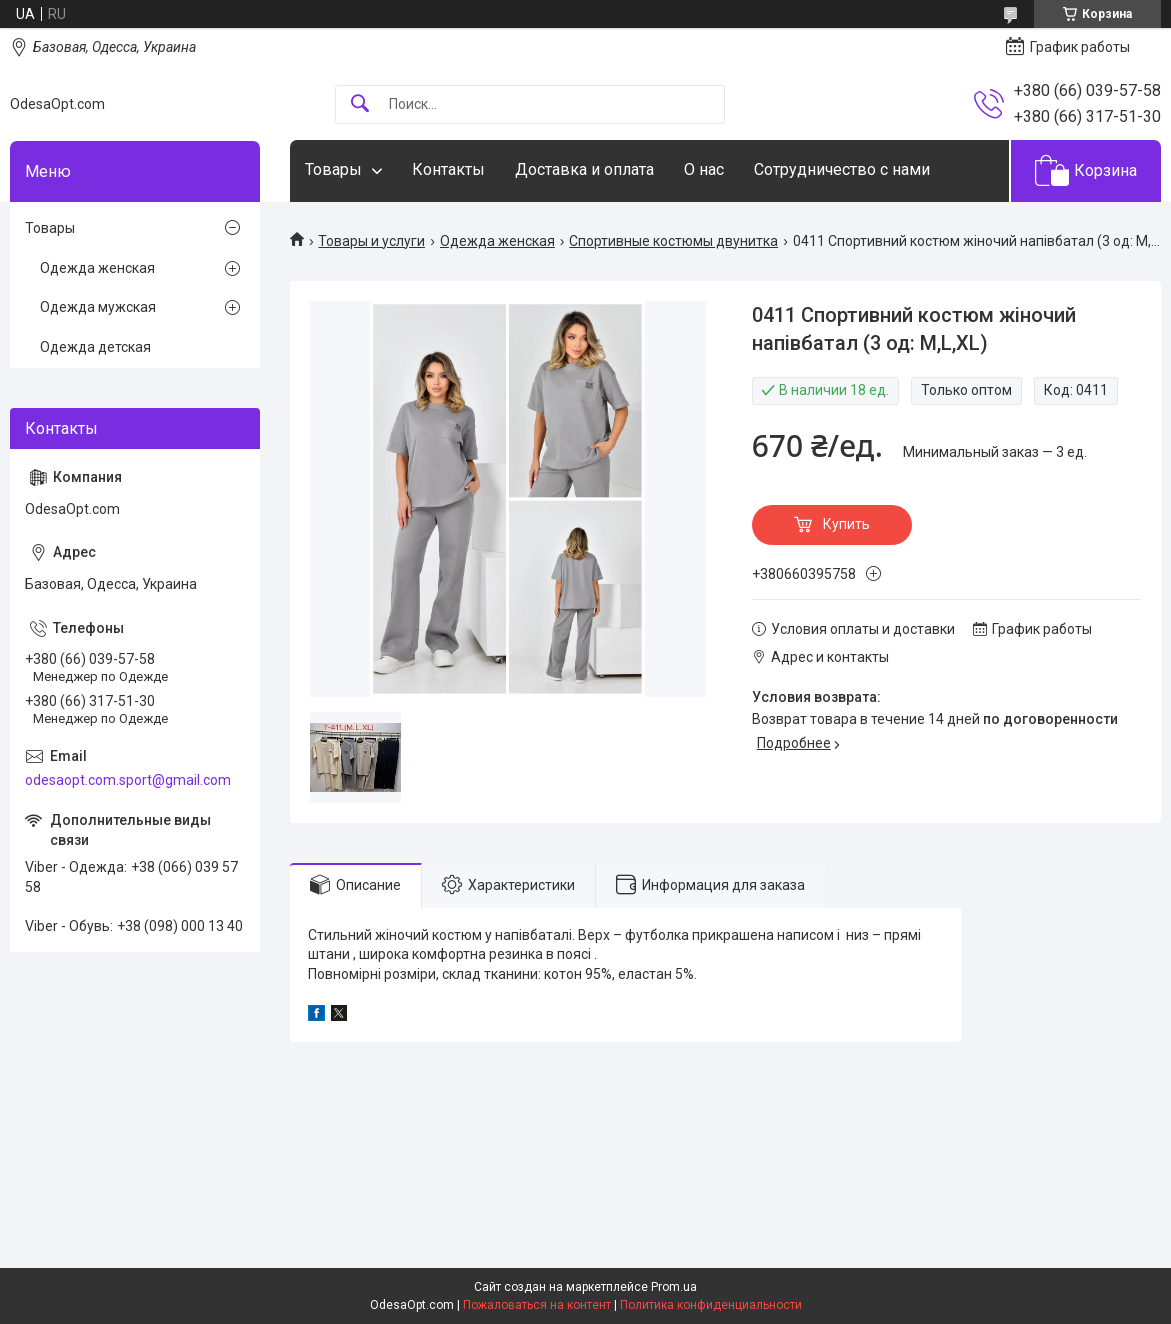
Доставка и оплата (584, 169)
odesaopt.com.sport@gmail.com (128, 780)
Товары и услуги (371, 241)
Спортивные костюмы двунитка (673, 241)
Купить (846, 524)
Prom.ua (674, 1287)
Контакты (448, 169)
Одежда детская (95, 347)
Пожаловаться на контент (537, 1305)
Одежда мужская (98, 307)
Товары (333, 169)
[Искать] (360, 104)
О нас (704, 169)
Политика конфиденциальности (711, 1305)
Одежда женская (497, 241)
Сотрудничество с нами (842, 169)
